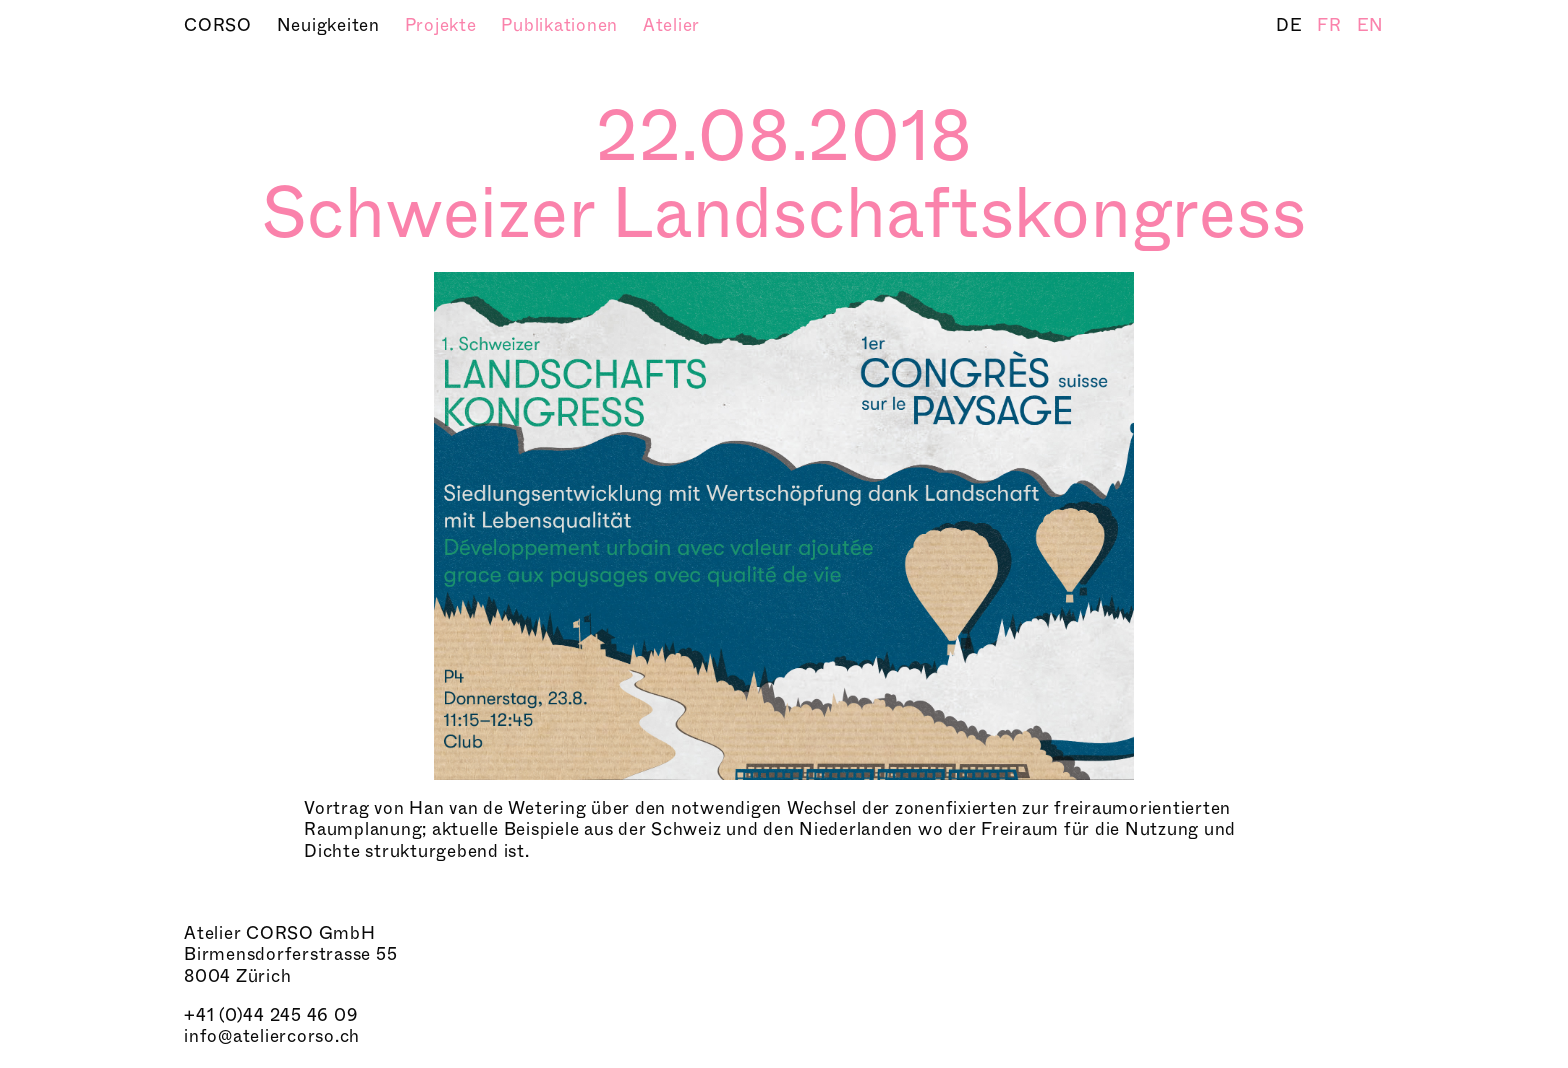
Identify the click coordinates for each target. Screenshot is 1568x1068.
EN (1371, 25)
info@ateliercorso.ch (272, 1036)
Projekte (443, 25)
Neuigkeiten (331, 25)
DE (1291, 25)
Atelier (671, 25)
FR (1331, 25)
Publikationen (562, 25)
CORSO (220, 25)
